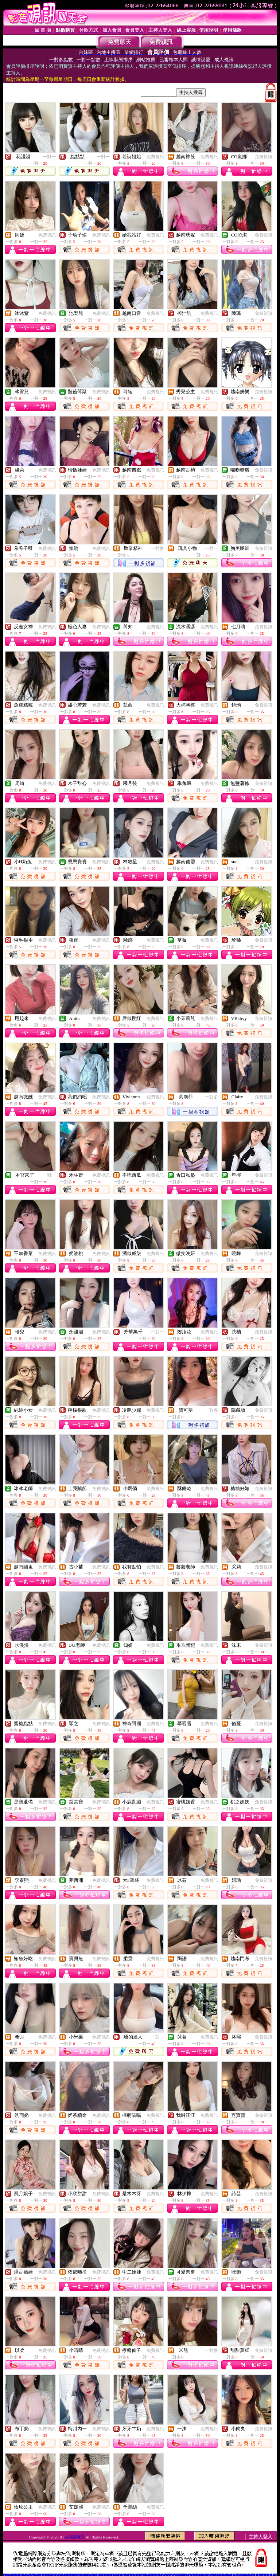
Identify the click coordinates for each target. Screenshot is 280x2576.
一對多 (157, 548)
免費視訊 (155, 156)
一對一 (49, 156)
